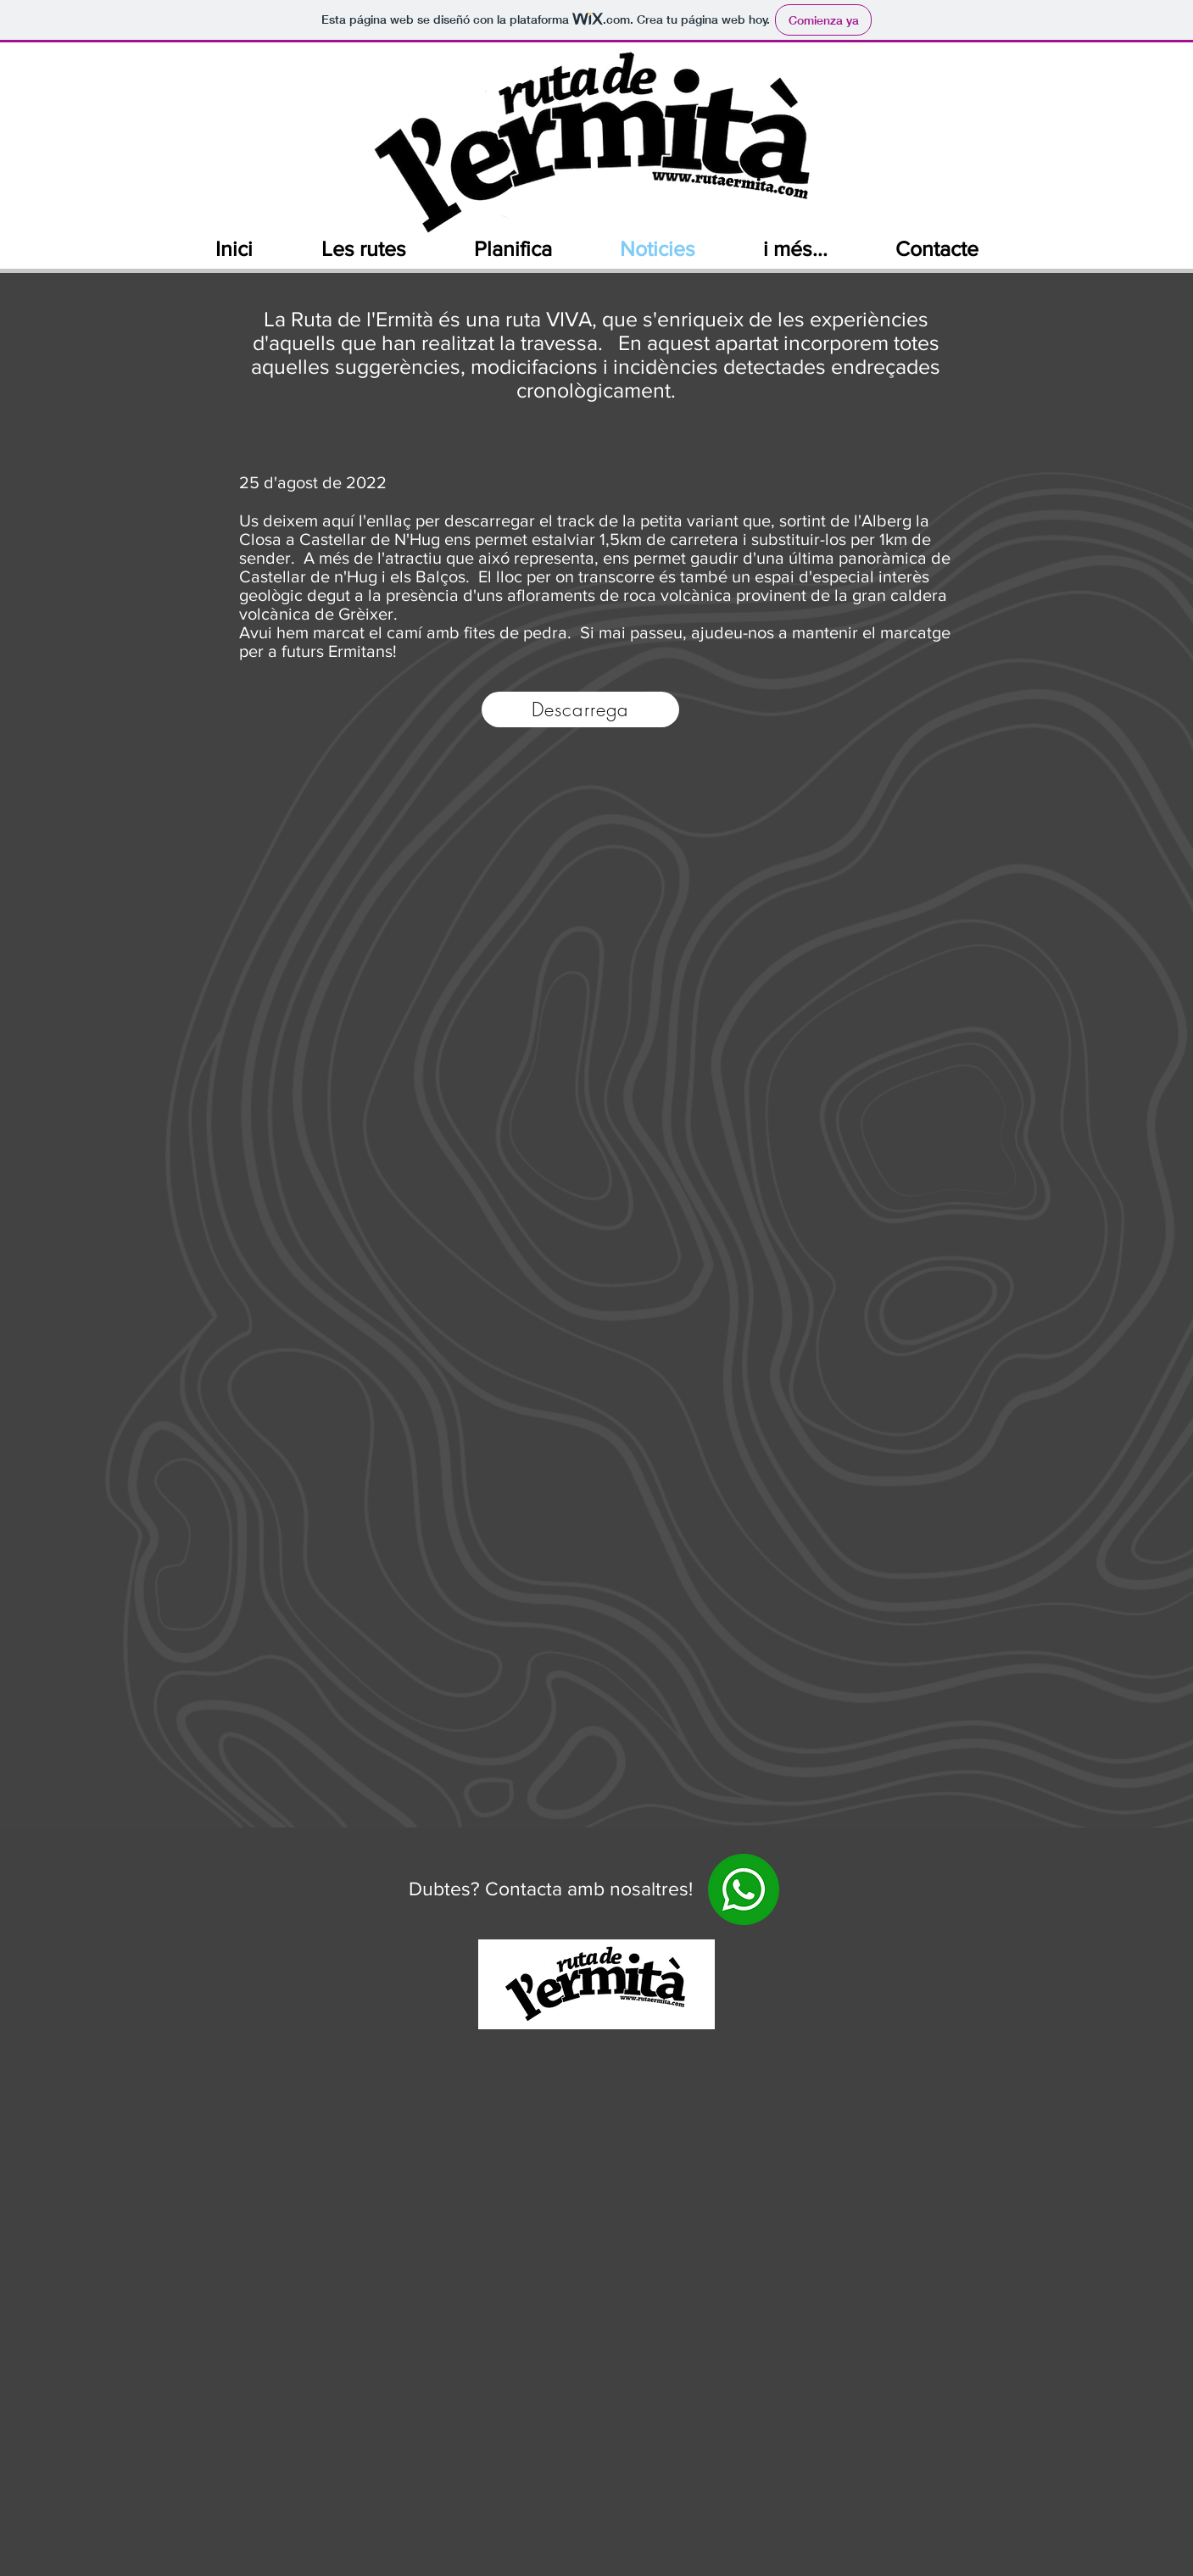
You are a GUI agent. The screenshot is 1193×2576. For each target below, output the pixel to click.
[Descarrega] (580, 709)
